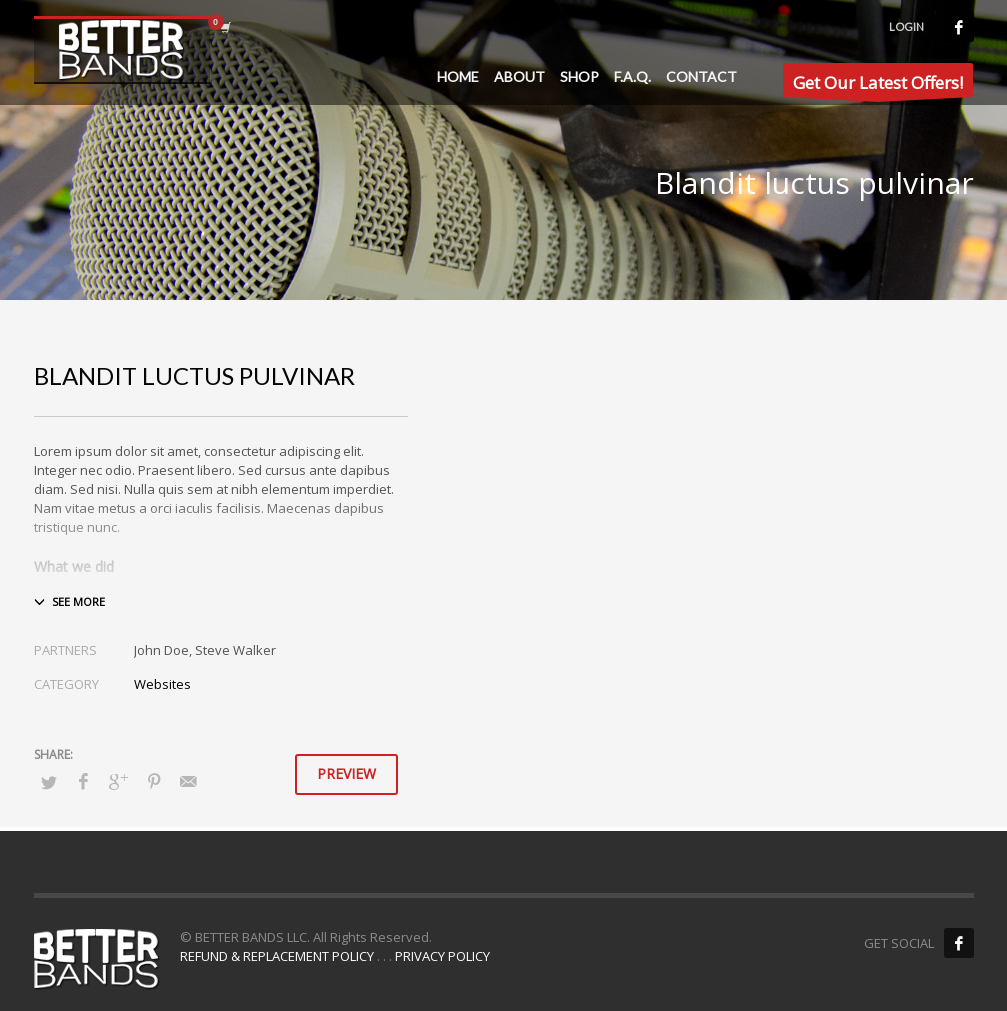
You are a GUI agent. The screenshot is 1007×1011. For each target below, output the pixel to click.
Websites (162, 684)
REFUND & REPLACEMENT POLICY (277, 956)
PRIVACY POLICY (442, 956)
